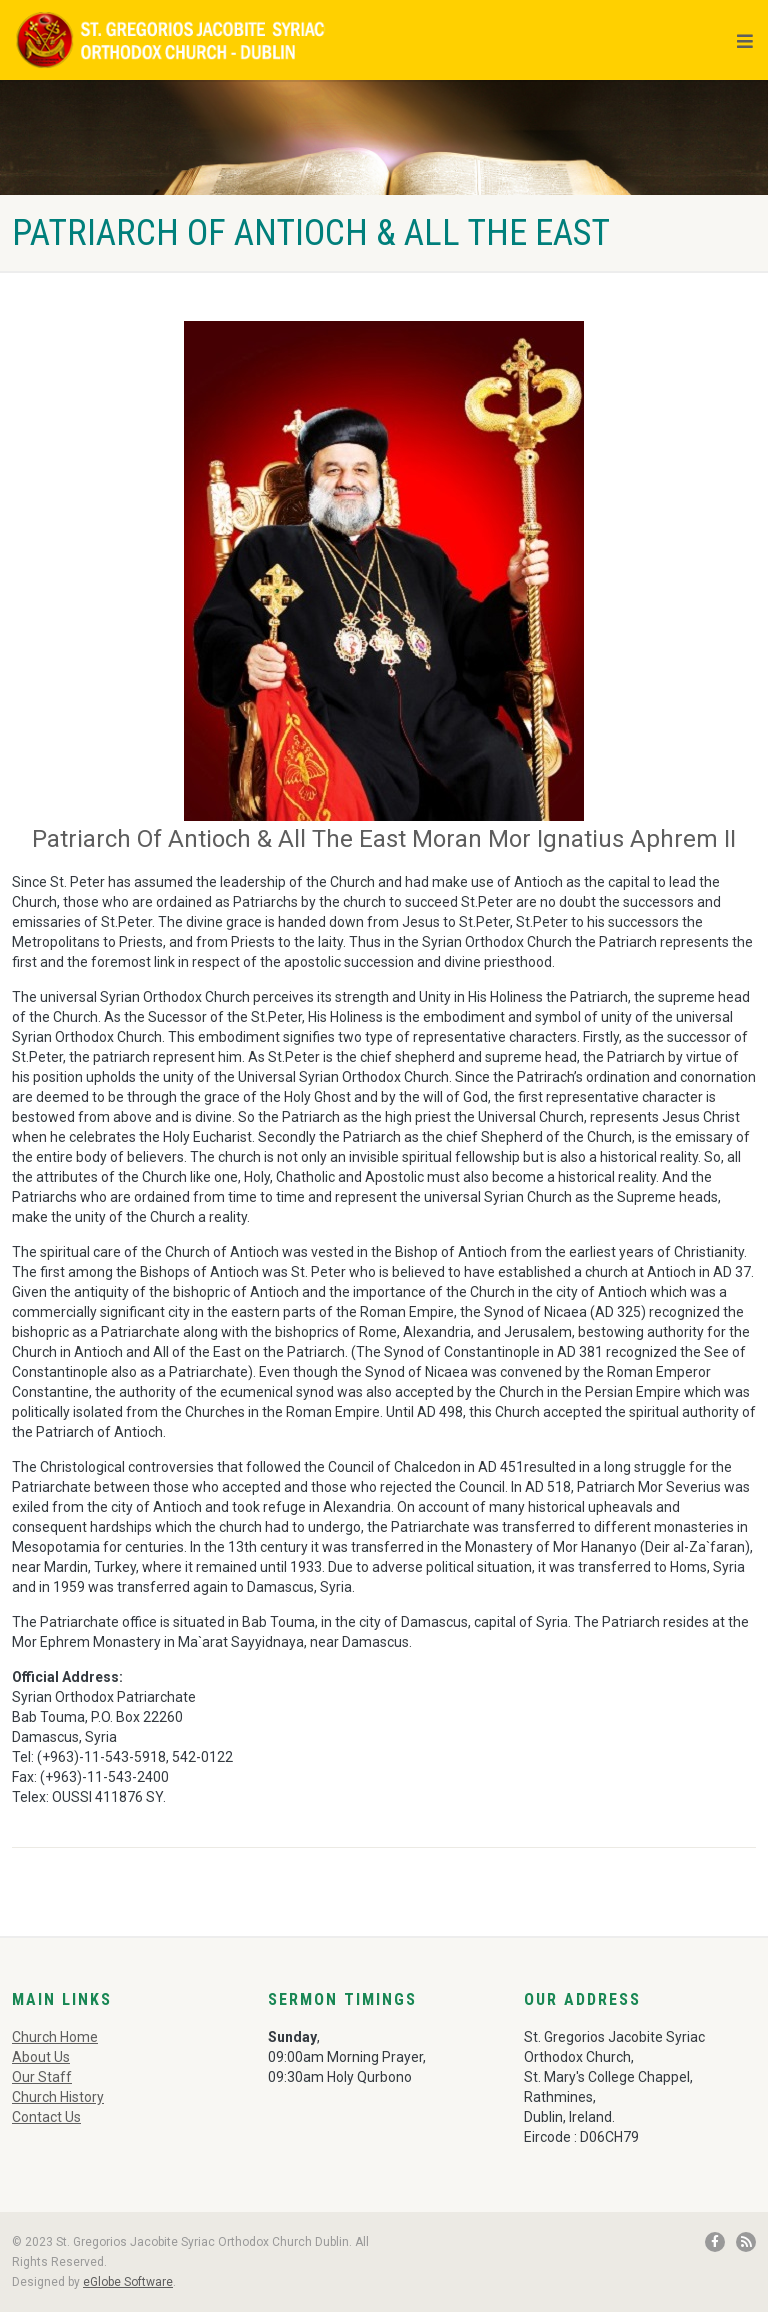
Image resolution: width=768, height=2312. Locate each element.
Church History (58, 2097)
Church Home (55, 2037)
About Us (41, 2057)
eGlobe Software (128, 2282)
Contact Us (46, 2117)
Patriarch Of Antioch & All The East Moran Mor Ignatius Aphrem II (384, 839)
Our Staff (42, 2077)
